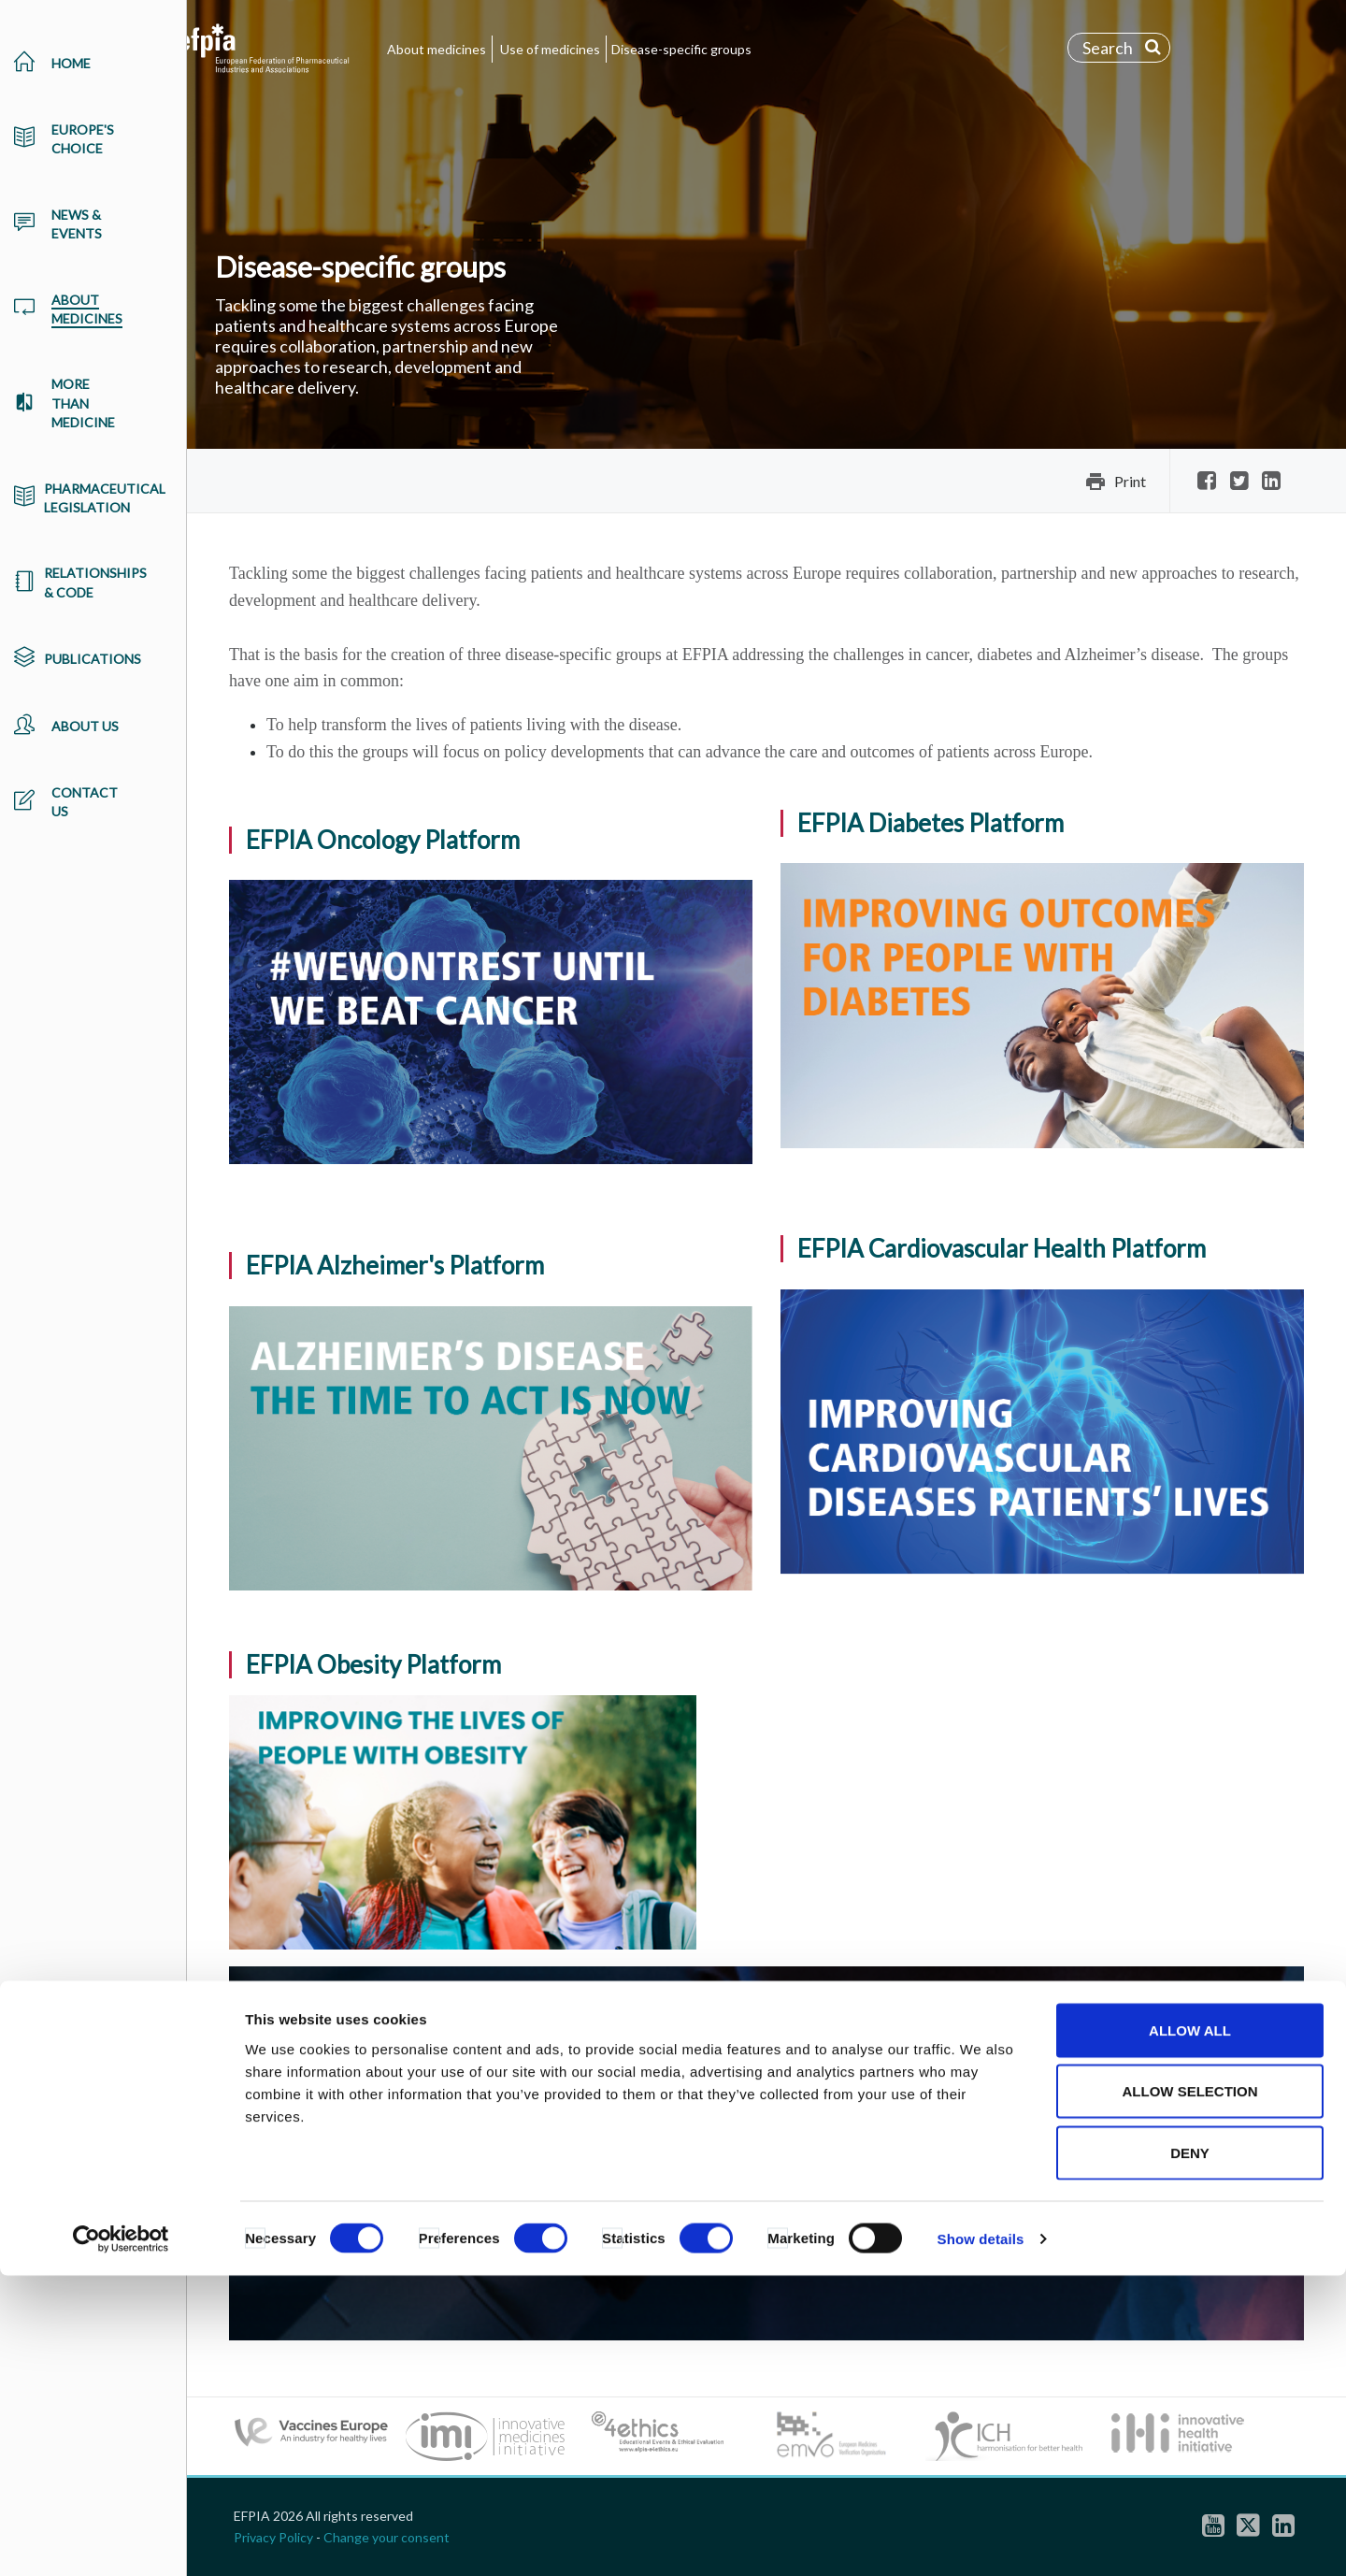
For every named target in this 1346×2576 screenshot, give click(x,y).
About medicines (436, 49)
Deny (1190, 2453)
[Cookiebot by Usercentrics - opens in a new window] (121, 2540)
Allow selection (1190, 2392)
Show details (981, 2539)
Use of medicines (550, 49)
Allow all (1190, 2331)
